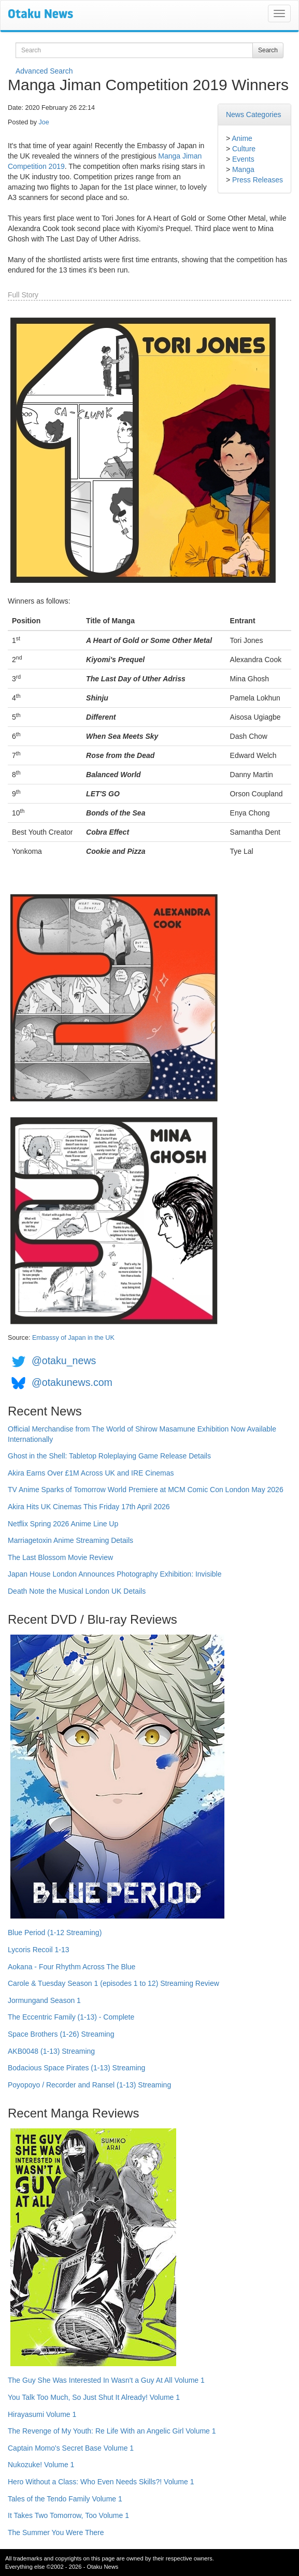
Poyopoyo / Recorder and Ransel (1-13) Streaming (89, 2085)
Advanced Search (44, 71)
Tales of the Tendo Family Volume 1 (65, 2499)
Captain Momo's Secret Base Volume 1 (71, 2448)
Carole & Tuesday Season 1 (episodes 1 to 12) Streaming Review (113, 1983)
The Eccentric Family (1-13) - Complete (71, 2017)
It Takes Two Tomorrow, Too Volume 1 (68, 2515)
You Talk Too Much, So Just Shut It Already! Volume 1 (94, 2397)
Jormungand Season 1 (44, 2000)
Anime (242, 138)
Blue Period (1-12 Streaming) (55, 1932)
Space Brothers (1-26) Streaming (61, 2034)
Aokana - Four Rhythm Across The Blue (71, 1967)
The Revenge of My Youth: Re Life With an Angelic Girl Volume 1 (112, 2431)
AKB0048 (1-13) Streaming (51, 2051)
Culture (243, 149)
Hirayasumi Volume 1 (42, 2414)
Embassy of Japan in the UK (73, 1337)
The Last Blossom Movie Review (60, 1557)
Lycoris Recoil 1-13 (38, 1949)
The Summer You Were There (56, 2532)
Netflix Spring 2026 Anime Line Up (63, 1524)
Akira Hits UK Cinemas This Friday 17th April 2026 (89, 1506)
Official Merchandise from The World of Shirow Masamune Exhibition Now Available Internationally (142, 1434)
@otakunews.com (72, 1382)
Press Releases (257, 180)
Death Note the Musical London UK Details (77, 1591)
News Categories (253, 114)
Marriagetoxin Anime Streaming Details (70, 1540)
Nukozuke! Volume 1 (41, 2464)
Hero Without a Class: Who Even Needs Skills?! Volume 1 (101, 2482)
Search (268, 50)
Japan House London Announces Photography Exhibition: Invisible (115, 1574)
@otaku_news (64, 1360)
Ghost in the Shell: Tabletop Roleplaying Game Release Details (109, 1456)
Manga (243, 169)
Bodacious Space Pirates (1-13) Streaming (76, 2068)
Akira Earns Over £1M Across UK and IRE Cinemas (91, 1473)
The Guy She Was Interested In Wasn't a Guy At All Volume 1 (106, 2380)
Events (243, 159)
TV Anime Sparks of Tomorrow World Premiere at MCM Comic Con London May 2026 (145, 1489)
